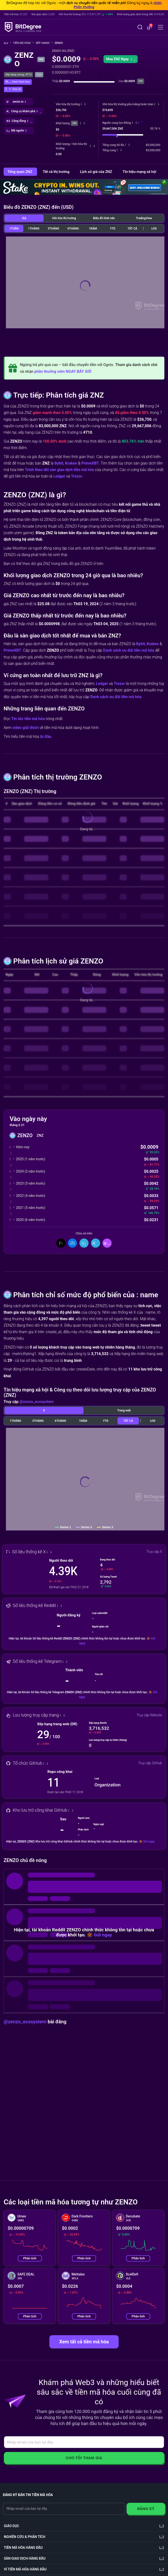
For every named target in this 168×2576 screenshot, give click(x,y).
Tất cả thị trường (57, 172)
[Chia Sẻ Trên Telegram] (95, 1243)
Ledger (59, 476)
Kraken (71, 463)
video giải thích (25, 727)
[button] (149, 27)
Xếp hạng (44, 43)
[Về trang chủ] (7, 43)
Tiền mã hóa (23, 43)
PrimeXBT (90, 463)
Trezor (76, 476)
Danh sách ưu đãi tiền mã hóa (128, 650)
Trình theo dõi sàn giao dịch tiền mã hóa (59, 469)
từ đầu (45, 736)
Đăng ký (146, 2508)
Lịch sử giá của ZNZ (96, 172)
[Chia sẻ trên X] (61, 1243)
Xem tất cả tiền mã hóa (84, 2342)
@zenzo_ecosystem (36, 1401)
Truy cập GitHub (150, 1763)
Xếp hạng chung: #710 (18, 74)
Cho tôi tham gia (84, 2458)
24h (74, 123)
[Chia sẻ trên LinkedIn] (84, 1243)
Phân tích (29, 2258)
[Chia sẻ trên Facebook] (72, 1243)
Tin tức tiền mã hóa (28, 718)
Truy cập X (154, 1551)
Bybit (58, 463)
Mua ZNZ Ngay (120, 59)
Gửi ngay (149, 1841)
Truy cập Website (149, 1715)
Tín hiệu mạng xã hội (139, 172)
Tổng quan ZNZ (20, 172)
